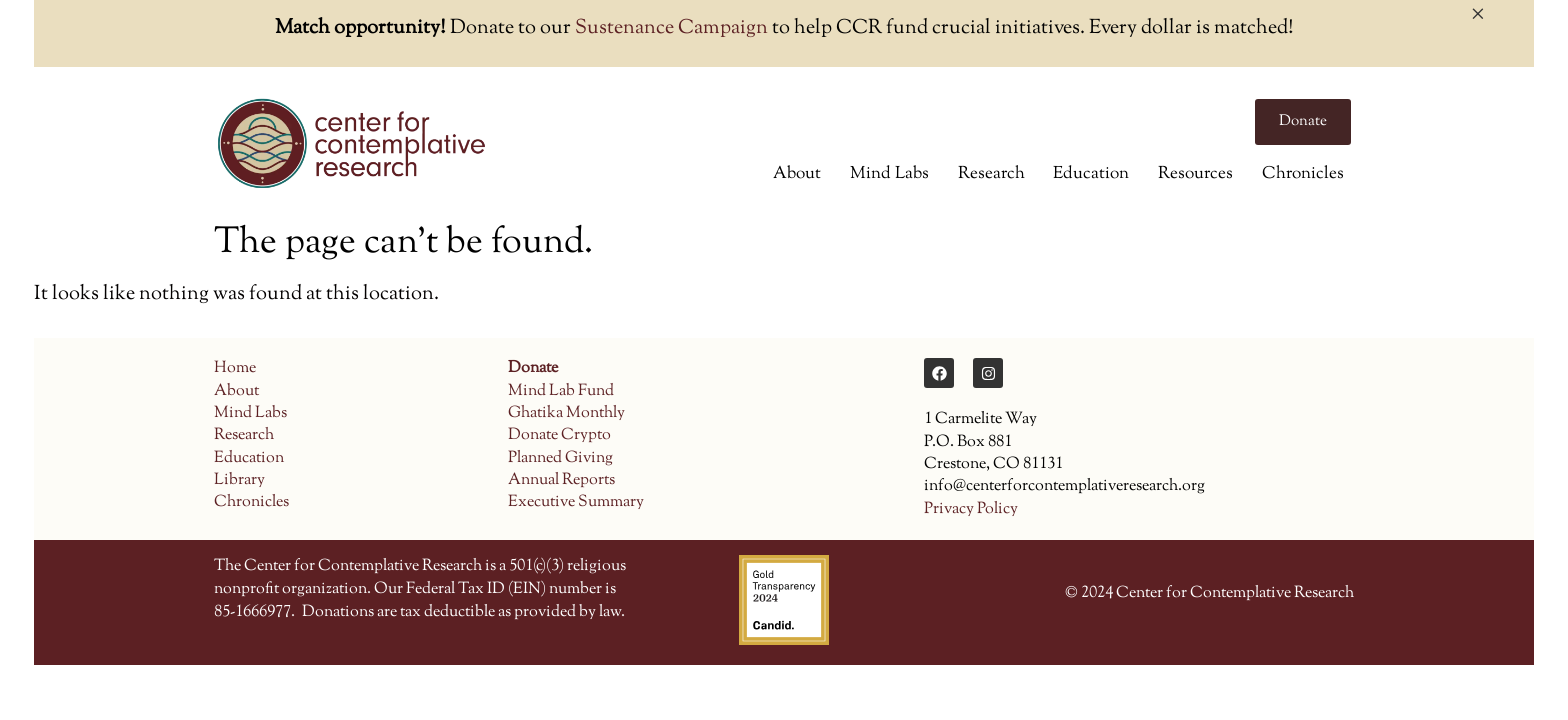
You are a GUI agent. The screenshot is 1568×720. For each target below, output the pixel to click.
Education (1091, 174)
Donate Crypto (559, 435)
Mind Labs (889, 174)
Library (239, 480)
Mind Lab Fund (561, 391)
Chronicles (1303, 174)
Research (991, 174)
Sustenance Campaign (671, 28)
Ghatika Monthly (566, 413)
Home (235, 368)
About (797, 174)
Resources (1195, 174)
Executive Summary (576, 502)
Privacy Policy (971, 509)
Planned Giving (560, 458)
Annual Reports (561, 480)
